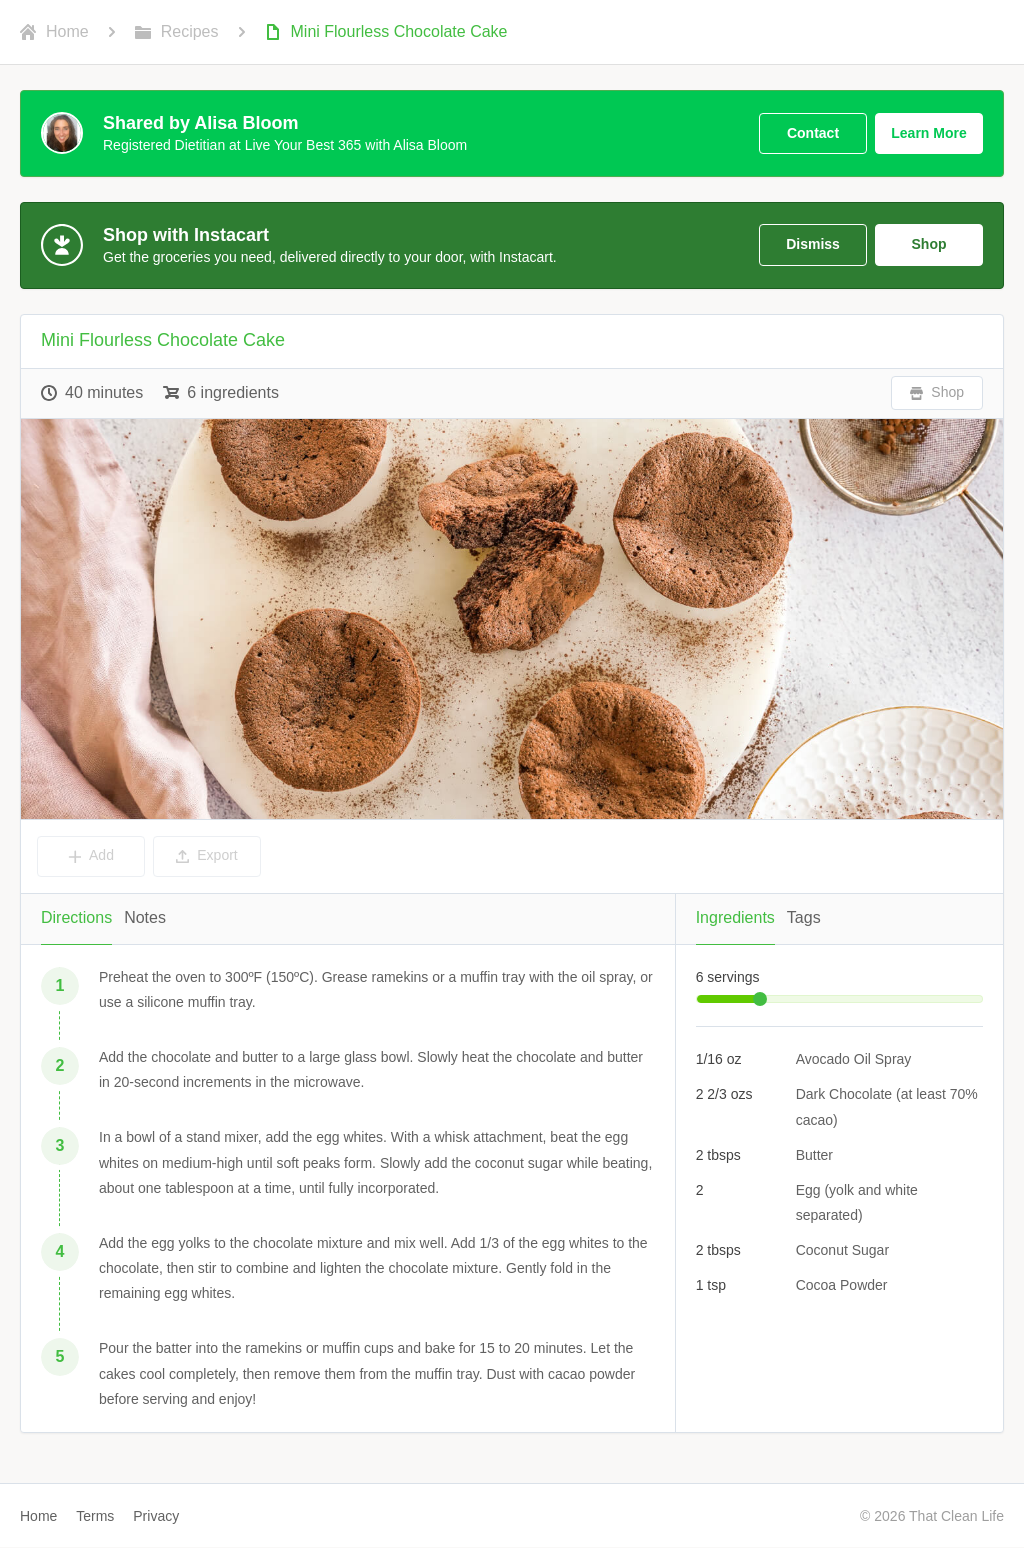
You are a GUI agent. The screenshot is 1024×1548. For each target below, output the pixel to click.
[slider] (760, 999)
